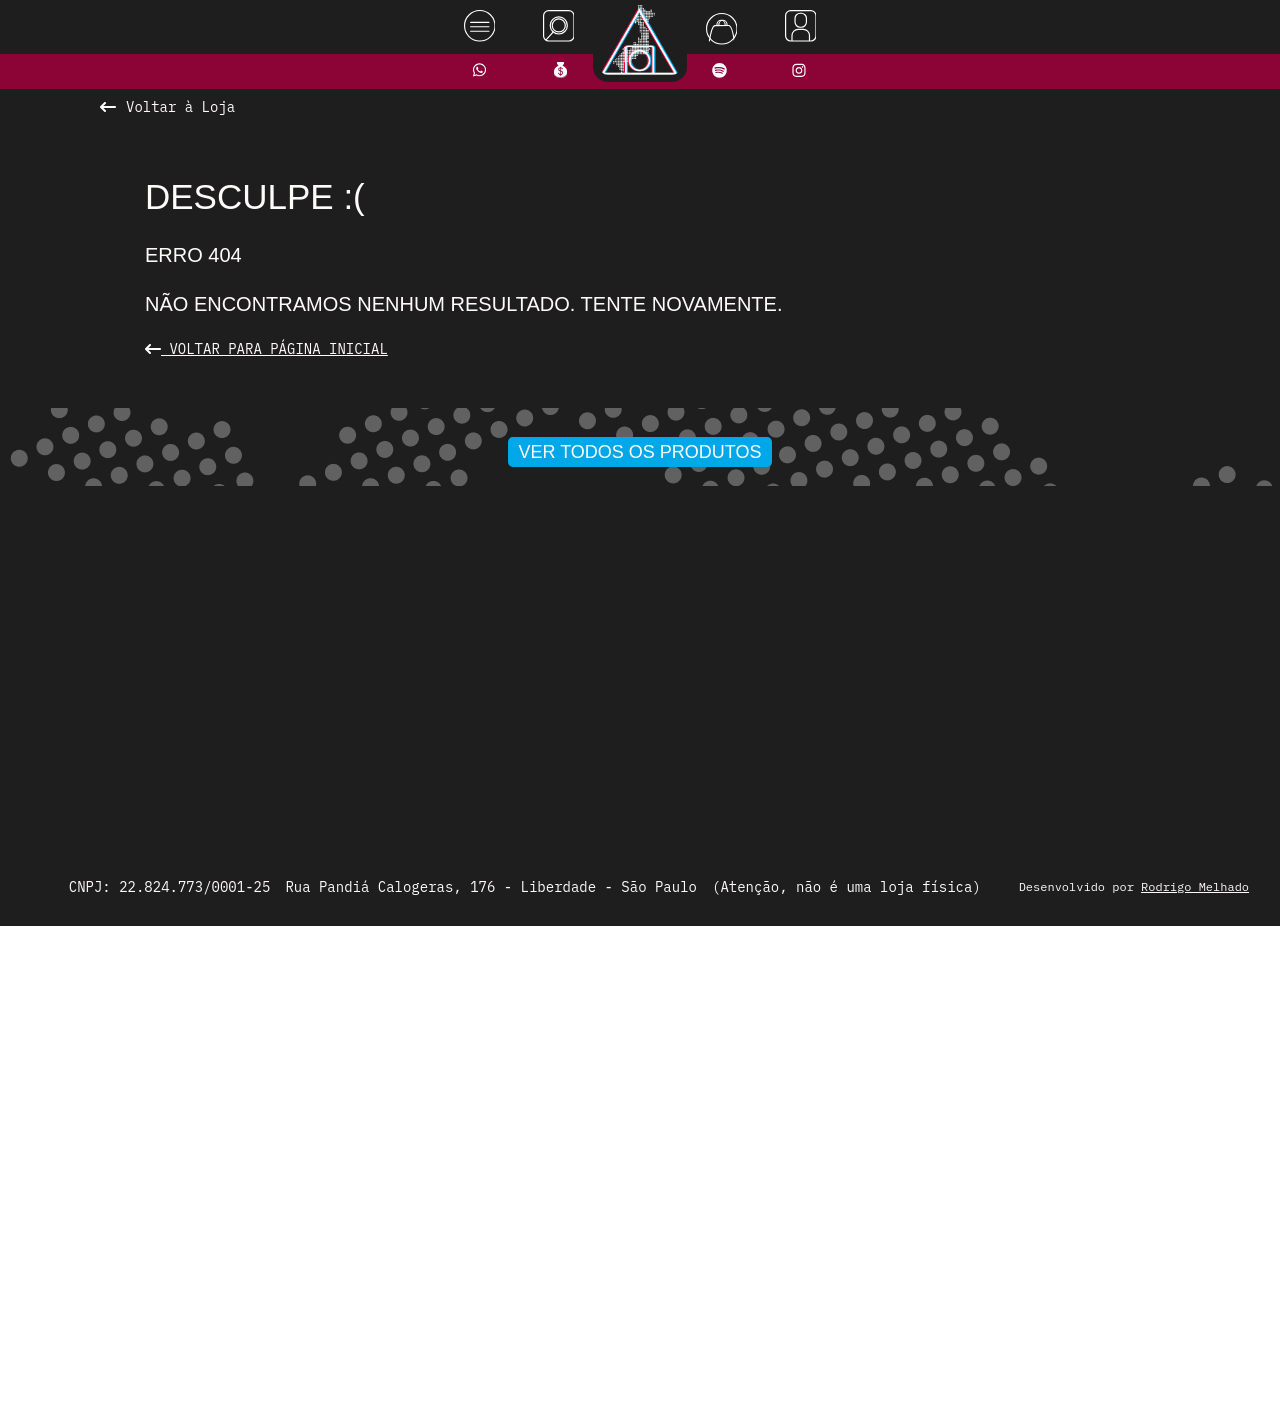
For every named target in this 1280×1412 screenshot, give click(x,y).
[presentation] (267, 652)
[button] (575, 882)
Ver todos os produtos (640, 921)
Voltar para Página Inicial (266, 349)
